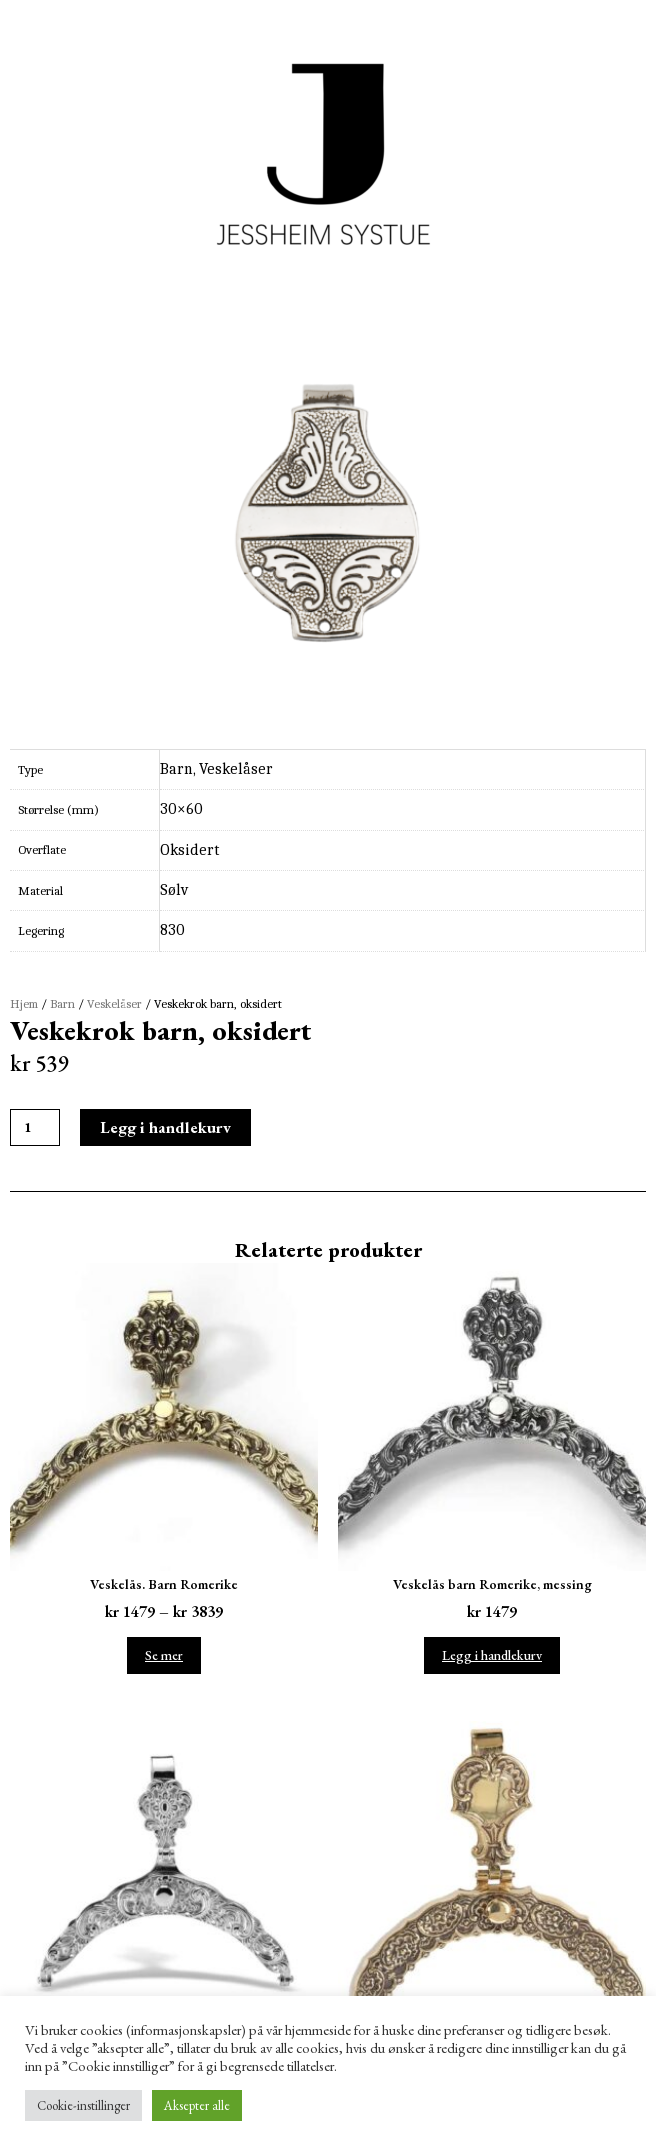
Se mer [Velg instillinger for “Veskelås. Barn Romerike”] (164, 1655)
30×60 (181, 809)
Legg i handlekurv (165, 1127)
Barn (62, 1004)
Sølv (174, 890)
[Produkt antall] (35, 1127)
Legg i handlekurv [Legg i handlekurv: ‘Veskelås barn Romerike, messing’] (492, 1655)
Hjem (24, 1004)
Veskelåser (114, 1004)
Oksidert (189, 850)
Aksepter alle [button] (197, 2105)
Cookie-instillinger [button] (83, 2105)
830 (172, 930)
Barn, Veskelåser (216, 769)
